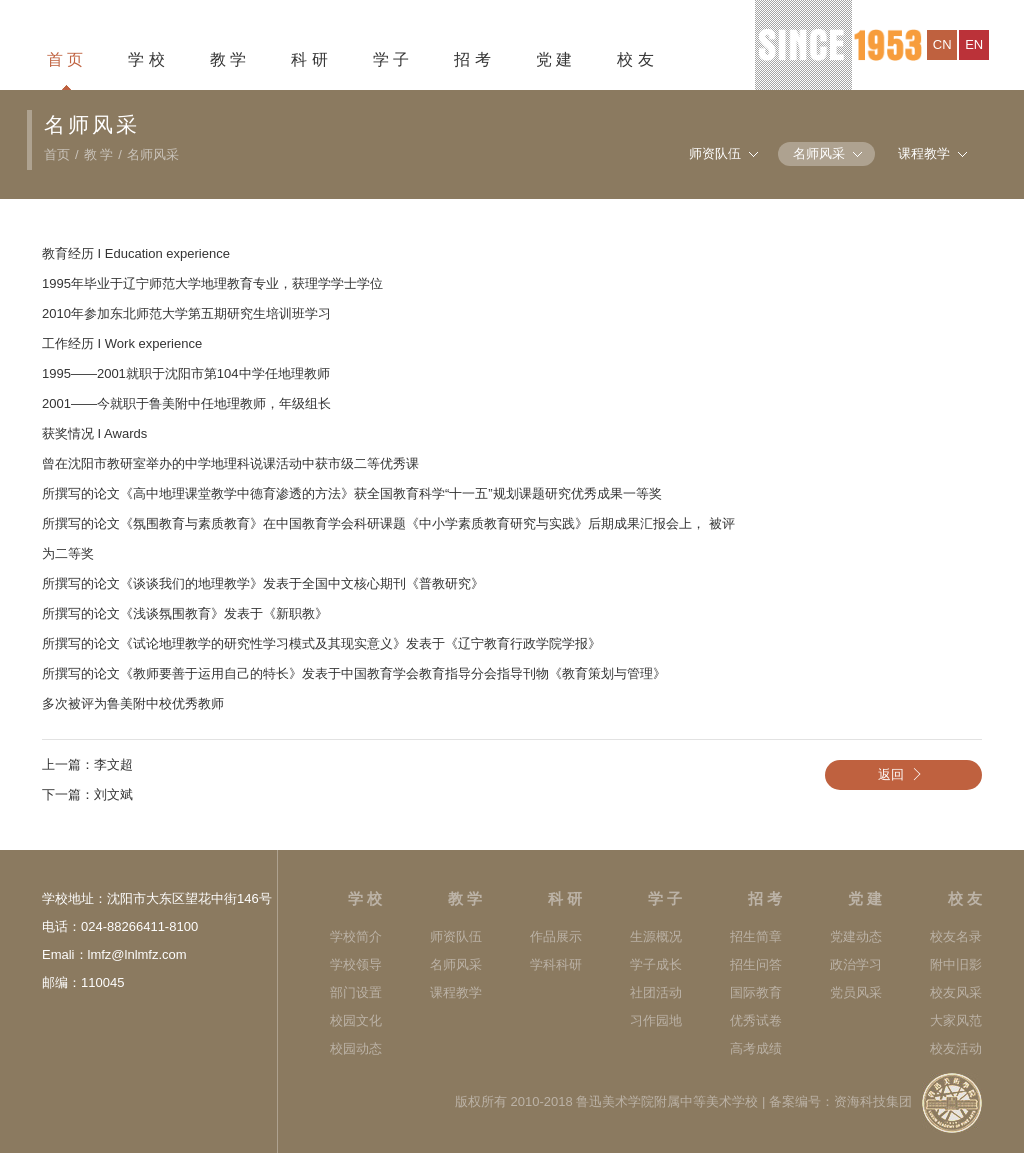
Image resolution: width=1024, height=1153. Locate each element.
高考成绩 (756, 1048)
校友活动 (956, 1048)
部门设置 (356, 992)
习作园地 (656, 1020)
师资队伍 (715, 153)
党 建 (554, 59)
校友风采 (956, 992)
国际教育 (756, 992)
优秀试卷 (756, 1020)
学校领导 (356, 964)
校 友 (635, 59)
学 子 (391, 59)
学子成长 (656, 964)
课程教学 (924, 153)
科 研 (309, 59)
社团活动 (656, 992)
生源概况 (656, 936)
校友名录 (956, 936)
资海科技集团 (873, 1101)
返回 (904, 774)
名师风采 (153, 154)
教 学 (228, 59)
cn (942, 44)
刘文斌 (113, 794)
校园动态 (356, 1048)
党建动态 (856, 936)
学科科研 (556, 964)
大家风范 (956, 1020)
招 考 (472, 59)
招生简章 (756, 936)
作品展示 (556, 936)
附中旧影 (956, 964)
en (974, 44)
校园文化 (356, 1020)
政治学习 (856, 964)
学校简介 (356, 936)
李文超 (113, 764)
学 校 (146, 59)
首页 (57, 154)
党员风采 (856, 992)
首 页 (65, 59)
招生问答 (756, 964)
